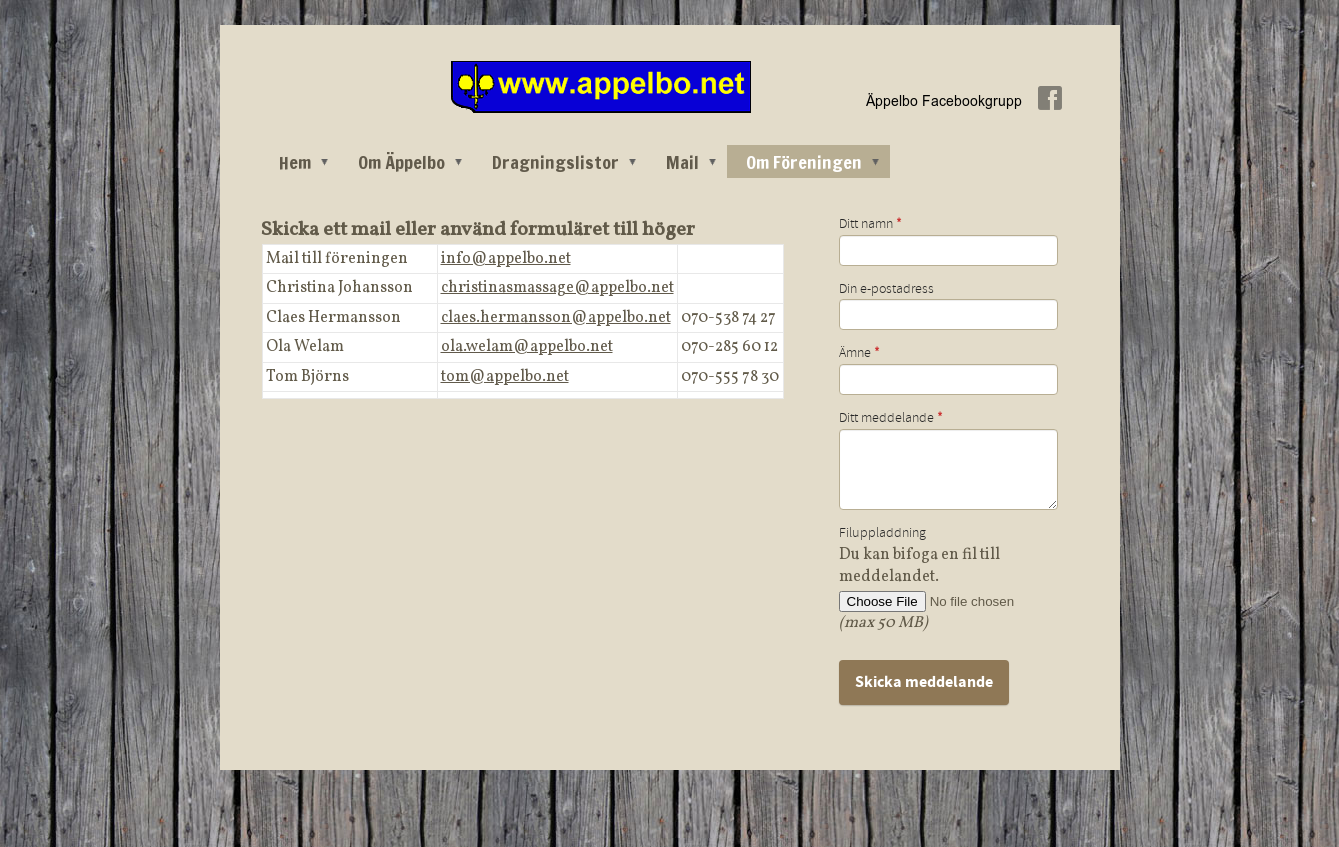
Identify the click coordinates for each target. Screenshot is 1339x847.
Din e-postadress (886, 289)
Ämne (859, 353)
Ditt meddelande (891, 418)
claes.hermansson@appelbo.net (556, 318)
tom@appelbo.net (505, 377)
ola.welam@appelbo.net (527, 347)
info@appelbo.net (506, 259)
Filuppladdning (882, 533)
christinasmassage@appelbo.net (557, 288)
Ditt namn (870, 224)
